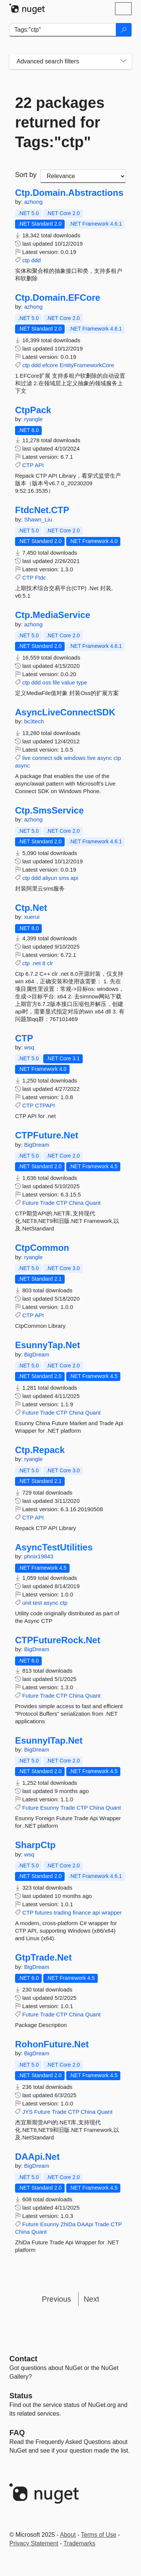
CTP (27, 465)
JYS (27, 2111)
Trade (47, 1203)
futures (43, 1912)
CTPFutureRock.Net (57, 1640)
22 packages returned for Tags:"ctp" (60, 122)
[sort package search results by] (83, 176)
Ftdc (40, 577)
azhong (33, 201)
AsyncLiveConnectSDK (65, 712)
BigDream (36, 1144)
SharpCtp (35, 1845)
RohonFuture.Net (52, 2044)
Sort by (25, 174)
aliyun (49, 878)
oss (46, 682)
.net (36, 963)
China (76, 1203)
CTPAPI (45, 1105)
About (68, 2534)
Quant (93, 1203)
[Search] (124, 30)
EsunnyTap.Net (47, 1345)
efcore (50, 365)
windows (75, 758)
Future (30, 1203)
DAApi (85, 2224)
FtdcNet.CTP (42, 510)
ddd (36, 260)
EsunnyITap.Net (49, 1740)
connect (42, 758)
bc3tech (34, 721)
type (81, 682)
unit (26, 1602)
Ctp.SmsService (49, 810)
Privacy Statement (33, 2543)
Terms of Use (98, 2534)
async (104, 758)
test (37, 1602)
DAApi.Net (37, 2157)
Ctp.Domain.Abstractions (69, 193)
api (74, 878)
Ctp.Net (31, 908)
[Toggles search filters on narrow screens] (123, 61)
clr (50, 963)
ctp (26, 260)
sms (64, 878)
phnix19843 (38, 1556)
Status (20, 2395)
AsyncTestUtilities (53, 1547)
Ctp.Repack (40, 1450)
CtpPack (33, 410)
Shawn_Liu (38, 519)
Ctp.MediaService (52, 615)
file (56, 682)
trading (62, 1912)
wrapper (112, 1912)
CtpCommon (42, 1248)
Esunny (49, 1807)
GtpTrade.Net (43, 1957)
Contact (23, 2359)
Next (91, 2299)
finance (82, 1912)
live (26, 758)
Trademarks (80, 2543)
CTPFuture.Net (46, 1135)
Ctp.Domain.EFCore (57, 298)
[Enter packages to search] (62, 30)
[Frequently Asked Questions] (17, 2432)
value (68, 682)
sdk (58, 758)
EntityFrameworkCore (86, 365)
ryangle (33, 419)
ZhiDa (68, 2224)
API (39, 465)
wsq (29, 1047)
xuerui (31, 917)
